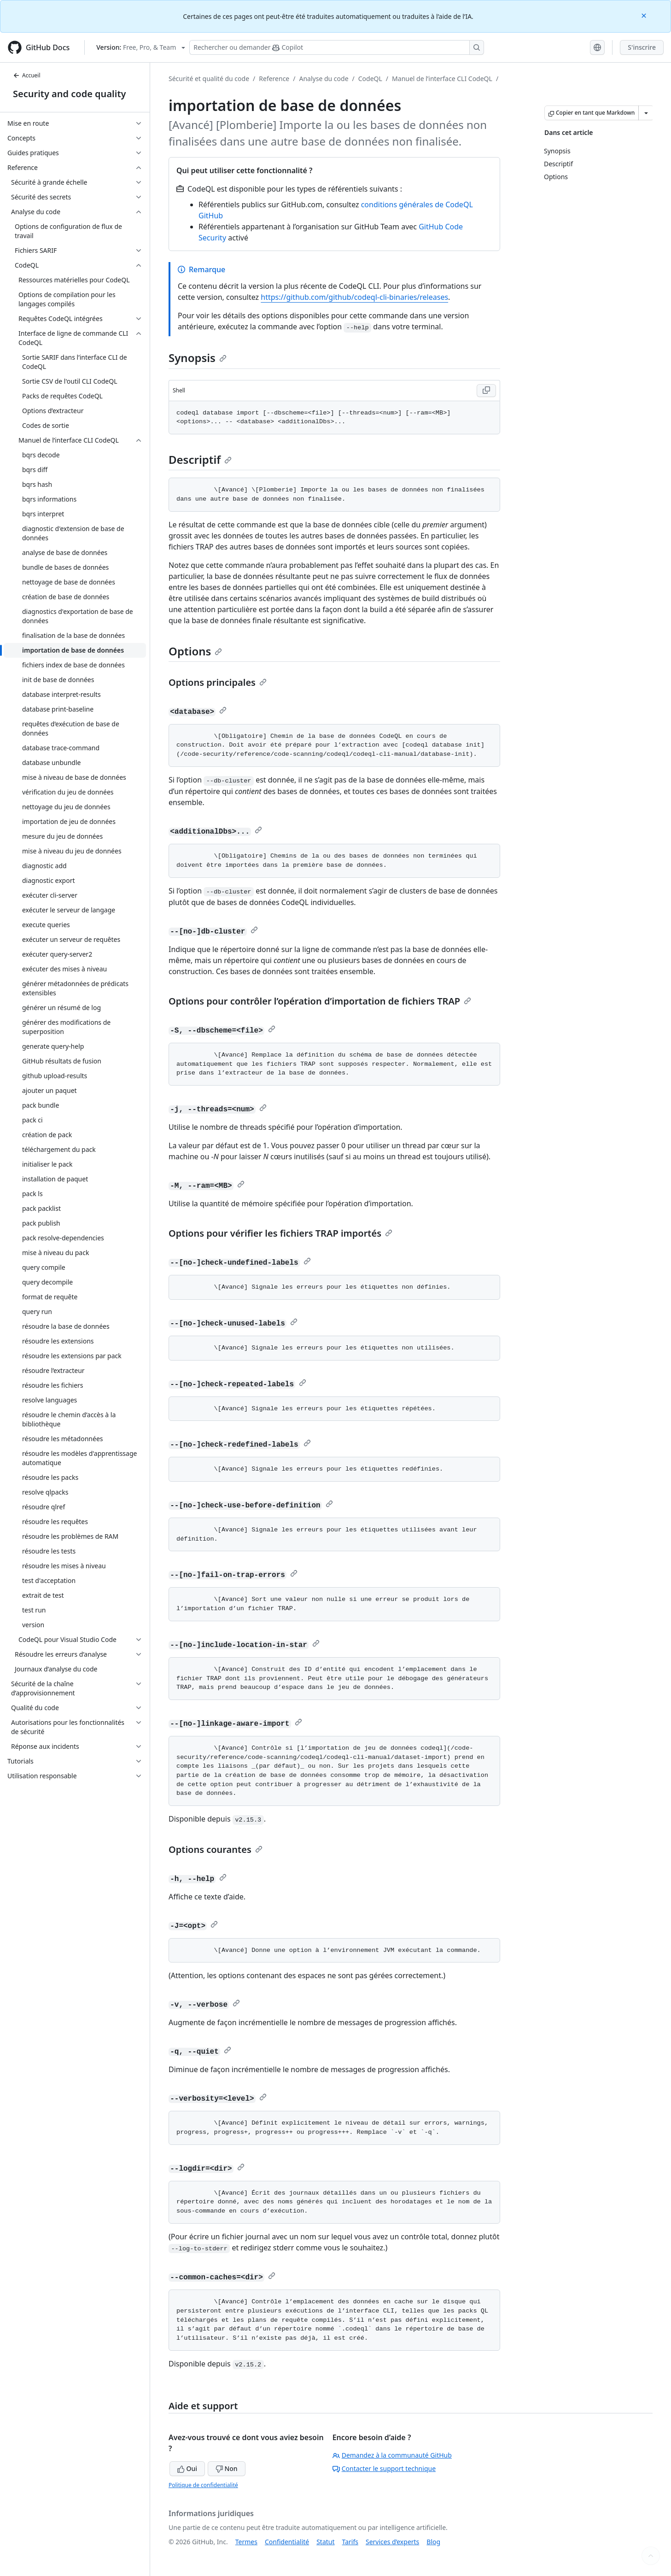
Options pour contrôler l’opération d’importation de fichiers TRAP (320, 1001)
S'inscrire (642, 47)
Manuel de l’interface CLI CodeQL (442, 78)
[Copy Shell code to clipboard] (486, 390)
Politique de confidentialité (203, 2485)
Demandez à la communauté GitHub (392, 2455)
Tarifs (350, 2541)
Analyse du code (323, 78)
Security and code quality (69, 94)
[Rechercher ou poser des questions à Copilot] (336, 47)
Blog (433, 2541)
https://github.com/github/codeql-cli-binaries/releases (354, 297)
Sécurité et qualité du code (209, 78)
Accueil (27, 75)
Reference (274, 78)
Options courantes (216, 1849)
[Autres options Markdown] (646, 112)
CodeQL (370, 78)
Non (227, 2468)
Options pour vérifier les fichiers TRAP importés (280, 1233)
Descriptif (200, 459)
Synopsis (198, 357)
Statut (325, 2541)
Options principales (218, 682)
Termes (246, 2541)
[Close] (644, 15)
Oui (187, 2468)
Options (195, 651)
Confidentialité (287, 2541)
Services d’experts (392, 2541)
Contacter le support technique (384, 2468)
